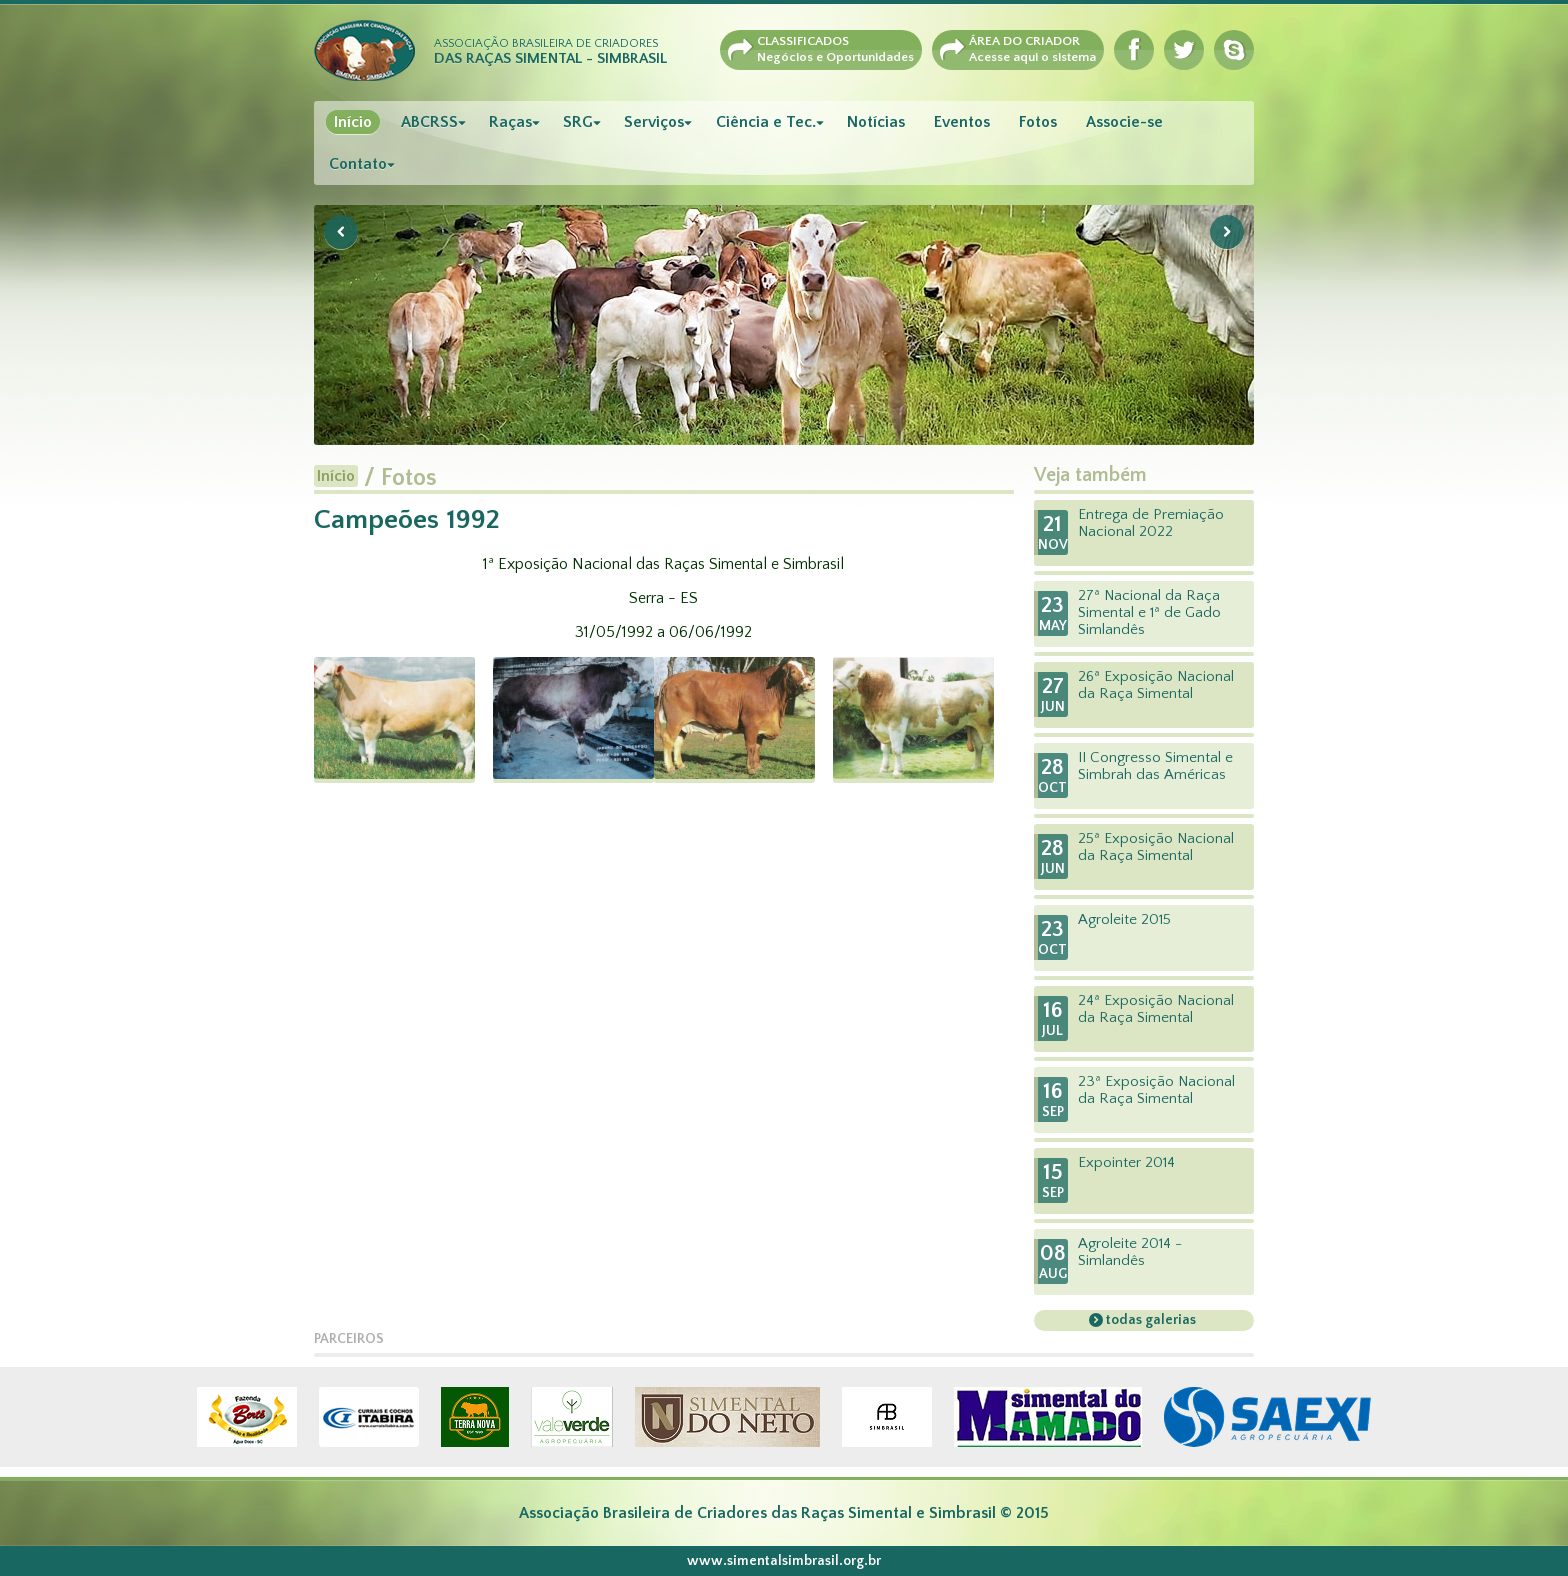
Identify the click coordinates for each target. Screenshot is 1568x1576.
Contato (358, 164)
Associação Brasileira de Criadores (550, 52)
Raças (510, 122)
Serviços (654, 122)
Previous (341, 232)
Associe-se (1124, 122)
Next (1227, 232)
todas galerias (1149, 1320)
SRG (578, 122)
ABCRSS (429, 122)
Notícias (876, 122)
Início (353, 122)
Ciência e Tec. (766, 122)
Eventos (962, 122)
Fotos (1038, 122)
